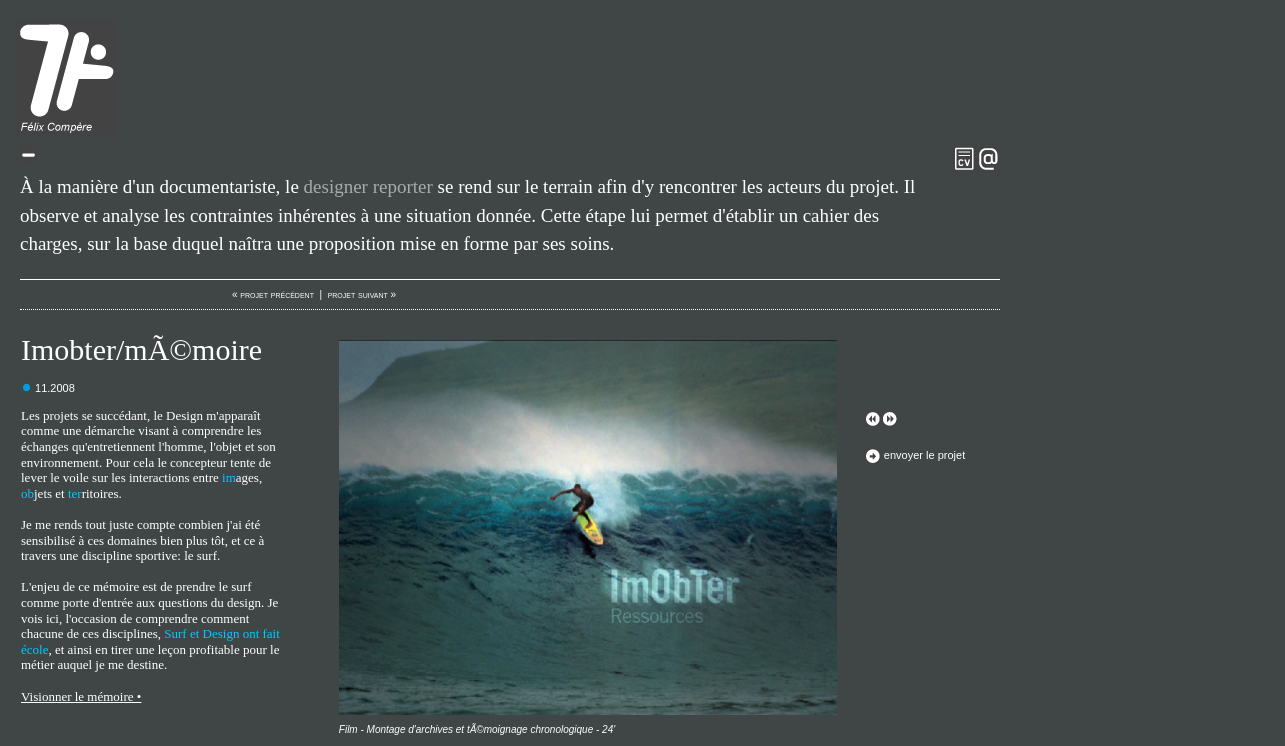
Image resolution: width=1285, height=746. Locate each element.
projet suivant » (362, 294)
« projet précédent (273, 294)
